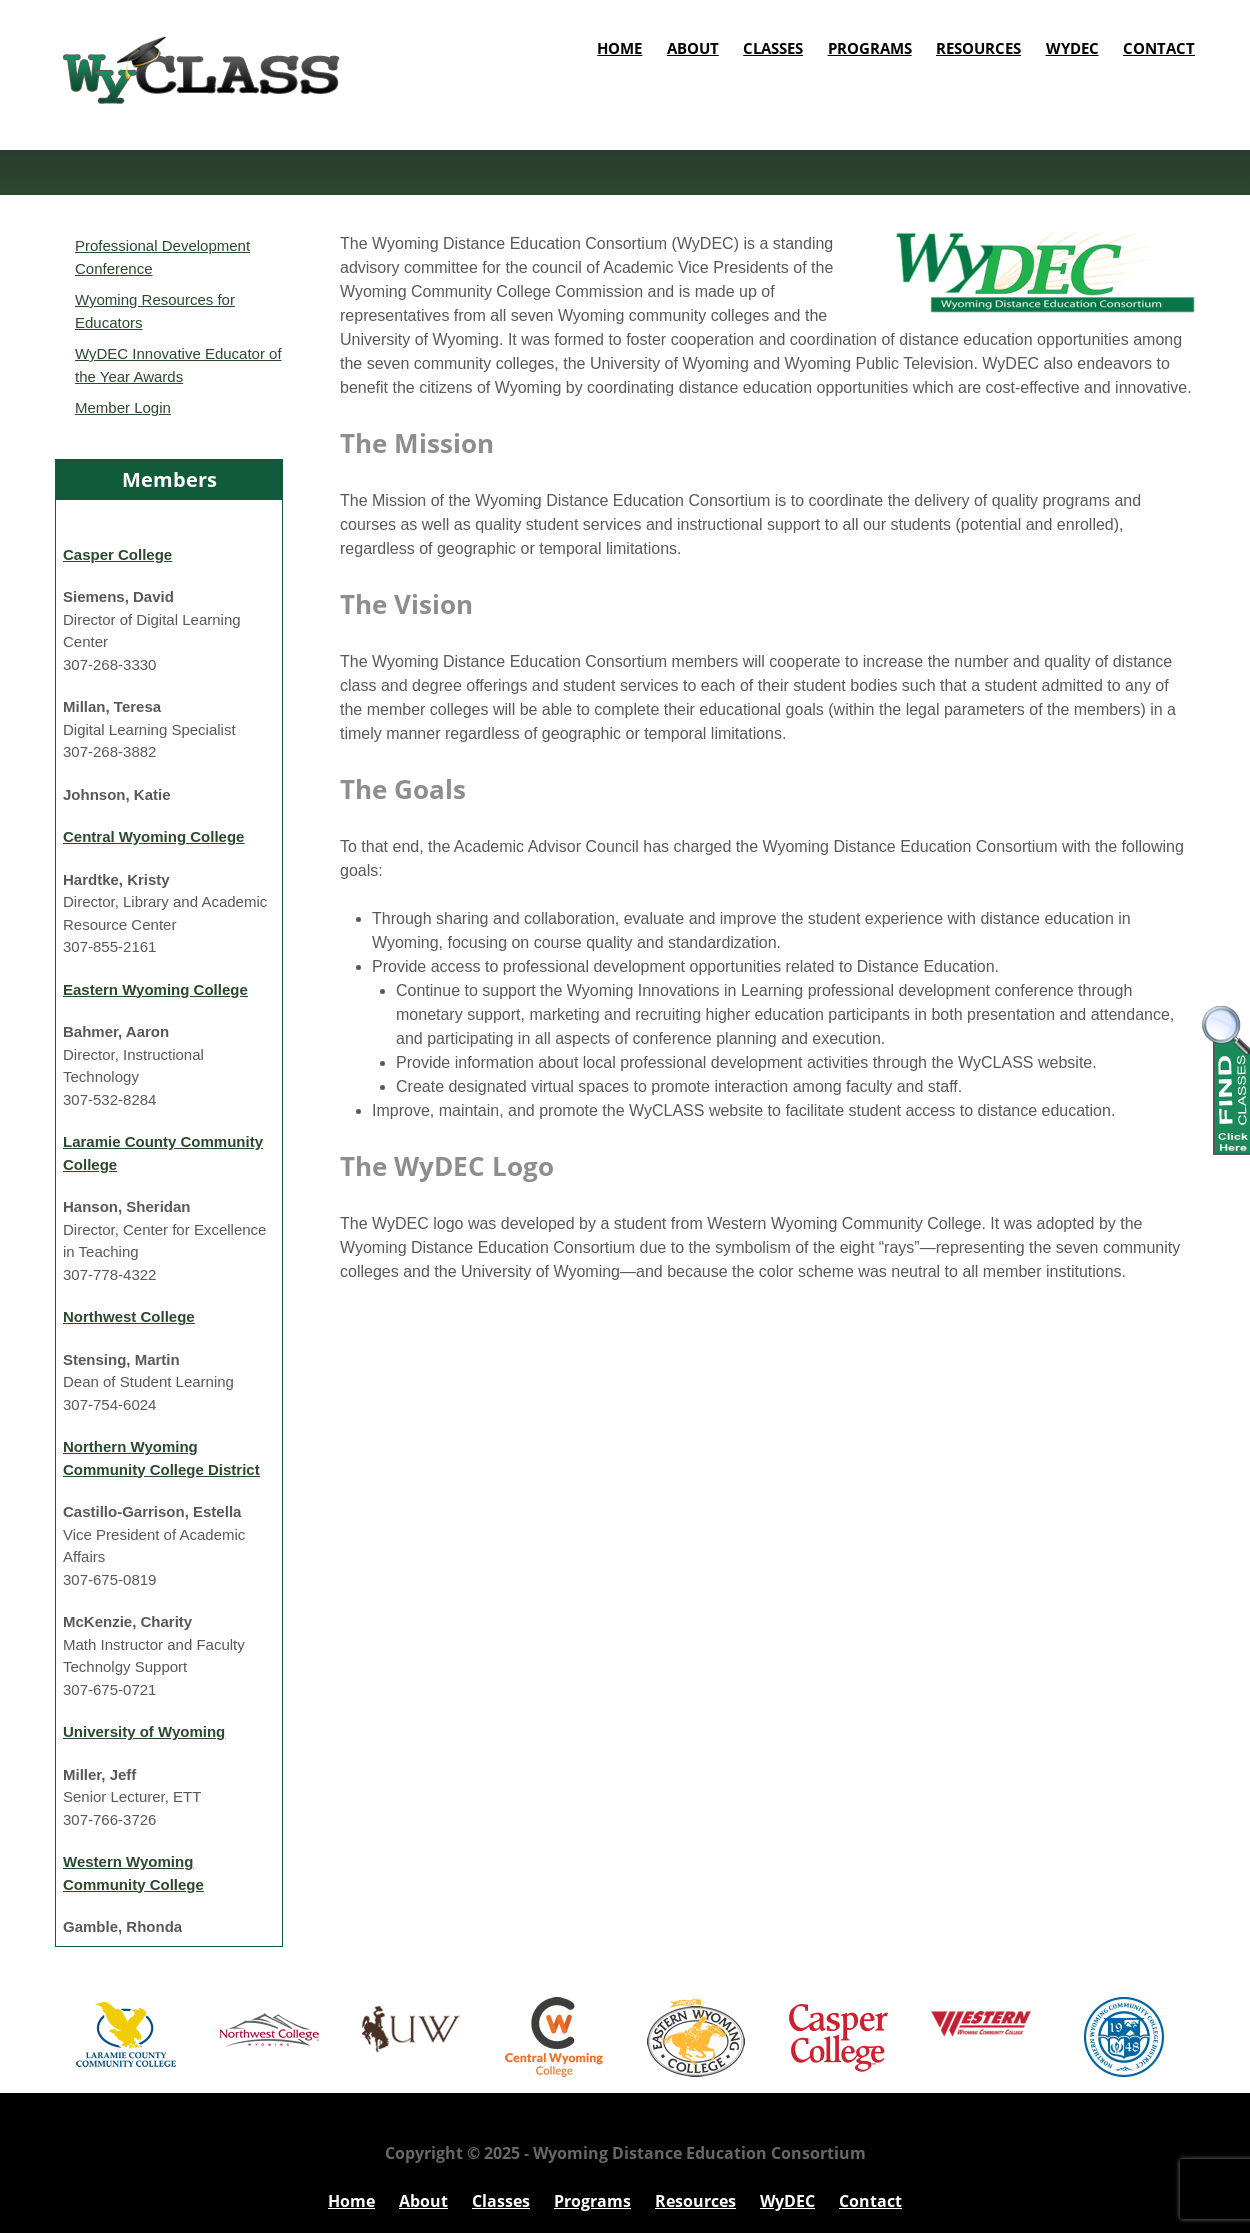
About (693, 48)
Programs (870, 48)
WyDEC (1072, 48)
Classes (773, 48)
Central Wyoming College (153, 836)
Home (619, 48)
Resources (978, 48)
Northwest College (129, 1316)
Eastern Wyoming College (155, 989)
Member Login (123, 407)
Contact (1159, 48)
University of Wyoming (144, 1731)
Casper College (117, 554)
